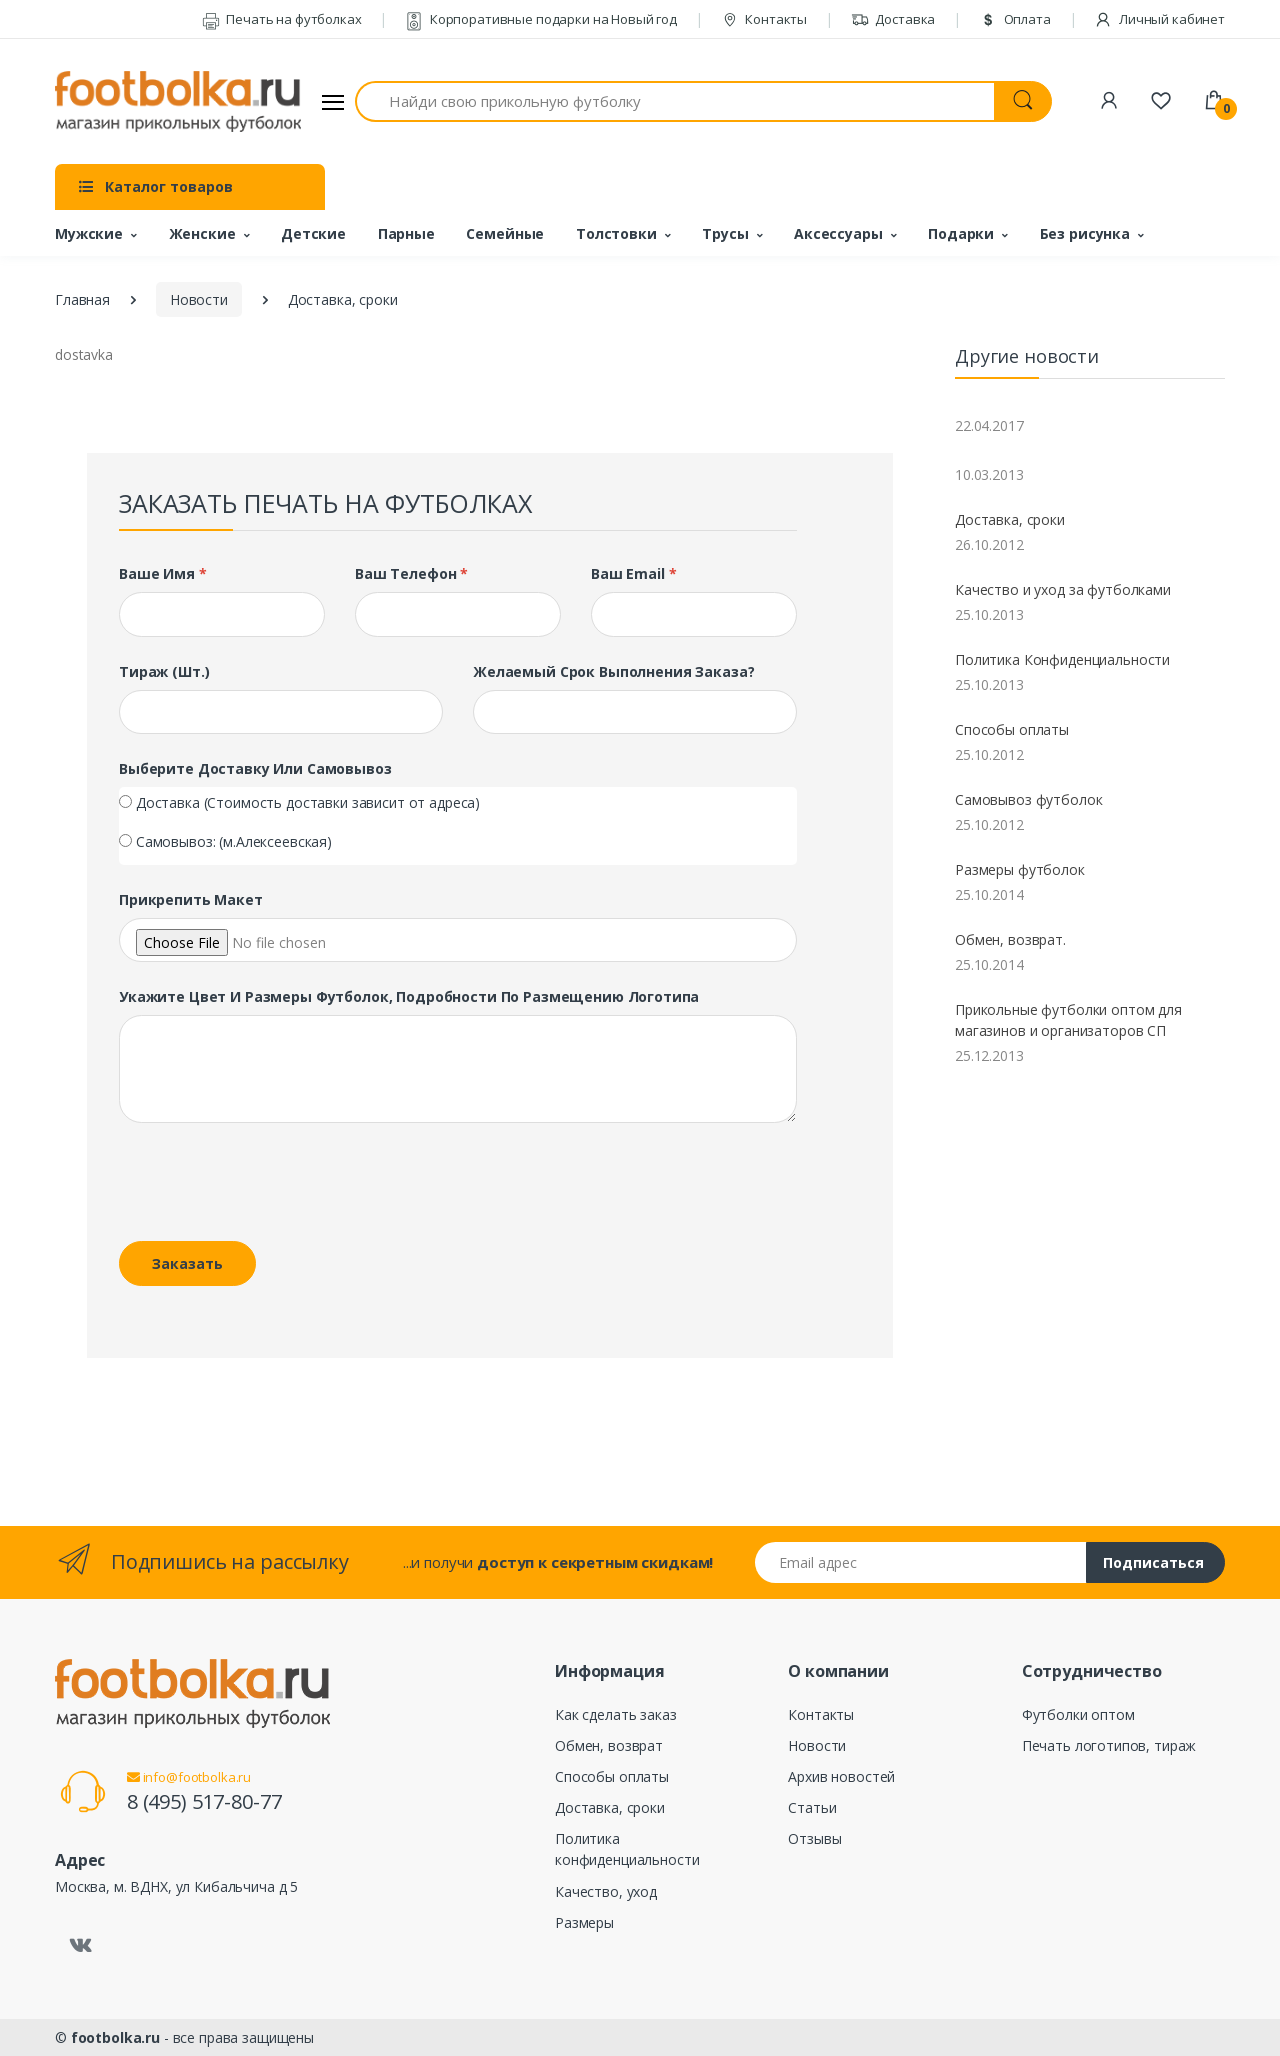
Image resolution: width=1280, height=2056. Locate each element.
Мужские (89, 233)
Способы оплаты (1012, 729)
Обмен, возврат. (1010, 939)
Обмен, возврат (609, 1745)
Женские (202, 233)
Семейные (505, 233)
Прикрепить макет (191, 899)
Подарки (961, 233)
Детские (313, 233)
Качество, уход (606, 1891)
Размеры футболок (1020, 869)
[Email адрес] (921, 1562)
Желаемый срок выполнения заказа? (613, 671)
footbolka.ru (115, 2037)
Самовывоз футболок (1028, 799)
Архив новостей (841, 1776)
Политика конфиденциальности (627, 1849)
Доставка (893, 19)
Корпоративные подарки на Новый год (541, 19)
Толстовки (616, 233)
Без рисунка (1085, 233)
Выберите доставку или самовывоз (255, 768)
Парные (406, 233)
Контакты (764, 19)
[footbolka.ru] (178, 102)
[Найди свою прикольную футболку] (675, 101)
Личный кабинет (1159, 19)
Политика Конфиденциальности (1062, 659)
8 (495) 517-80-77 (204, 1801)
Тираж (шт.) (164, 671)
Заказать (187, 1263)
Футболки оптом (1078, 1714)
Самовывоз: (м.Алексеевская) (234, 841)
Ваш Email (633, 573)
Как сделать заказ (616, 1714)
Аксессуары (838, 233)
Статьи (812, 1807)
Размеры (584, 1922)
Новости (199, 299)
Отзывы (814, 1838)
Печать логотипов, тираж (1109, 1745)
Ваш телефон (411, 573)
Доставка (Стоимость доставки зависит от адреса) (308, 802)
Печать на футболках (282, 19)
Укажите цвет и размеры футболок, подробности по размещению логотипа (409, 996)
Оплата (1015, 19)
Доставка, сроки (1010, 519)
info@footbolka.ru (189, 1777)
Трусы (725, 233)
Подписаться (1153, 1562)
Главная (82, 299)
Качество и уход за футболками (1063, 589)
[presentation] (256, 1186)
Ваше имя (163, 573)
